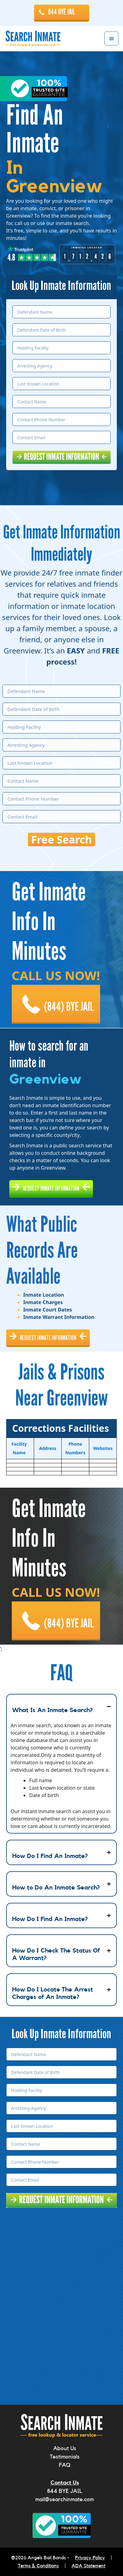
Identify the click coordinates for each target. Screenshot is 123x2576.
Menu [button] (111, 38)
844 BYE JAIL (61, 12)
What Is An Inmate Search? (52, 1710)
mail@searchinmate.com (64, 2499)
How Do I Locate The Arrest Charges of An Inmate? (52, 1993)
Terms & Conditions (38, 2565)
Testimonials (65, 2456)
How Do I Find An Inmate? (50, 1856)
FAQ (64, 2465)
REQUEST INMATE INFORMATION (51, 1188)
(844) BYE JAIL (69, 1006)
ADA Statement (88, 2565)
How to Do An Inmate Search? (56, 1888)
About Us (64, 2448)
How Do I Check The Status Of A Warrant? (56, 1954)
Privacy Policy (90, 2557)
